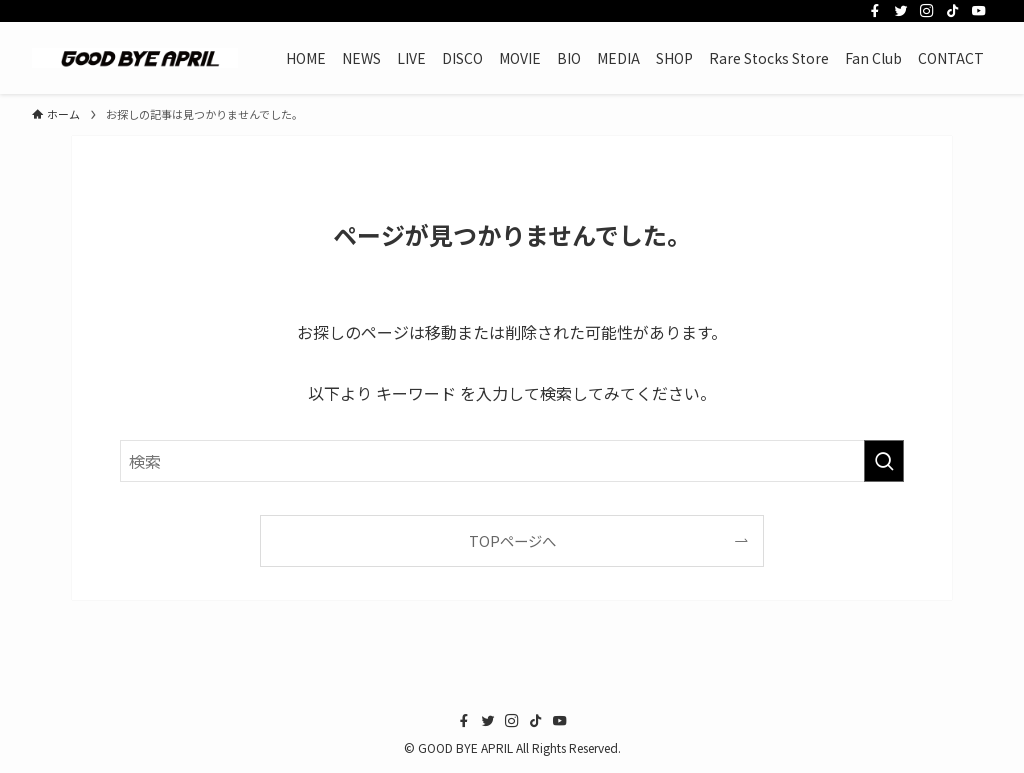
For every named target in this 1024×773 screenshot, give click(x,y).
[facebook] (875, 11)
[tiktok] (953, 11)
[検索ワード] (512, 461)
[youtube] (979, 11)
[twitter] (901, 11)
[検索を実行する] (884, 461)
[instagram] (927, 11)
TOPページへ (512, 540)
